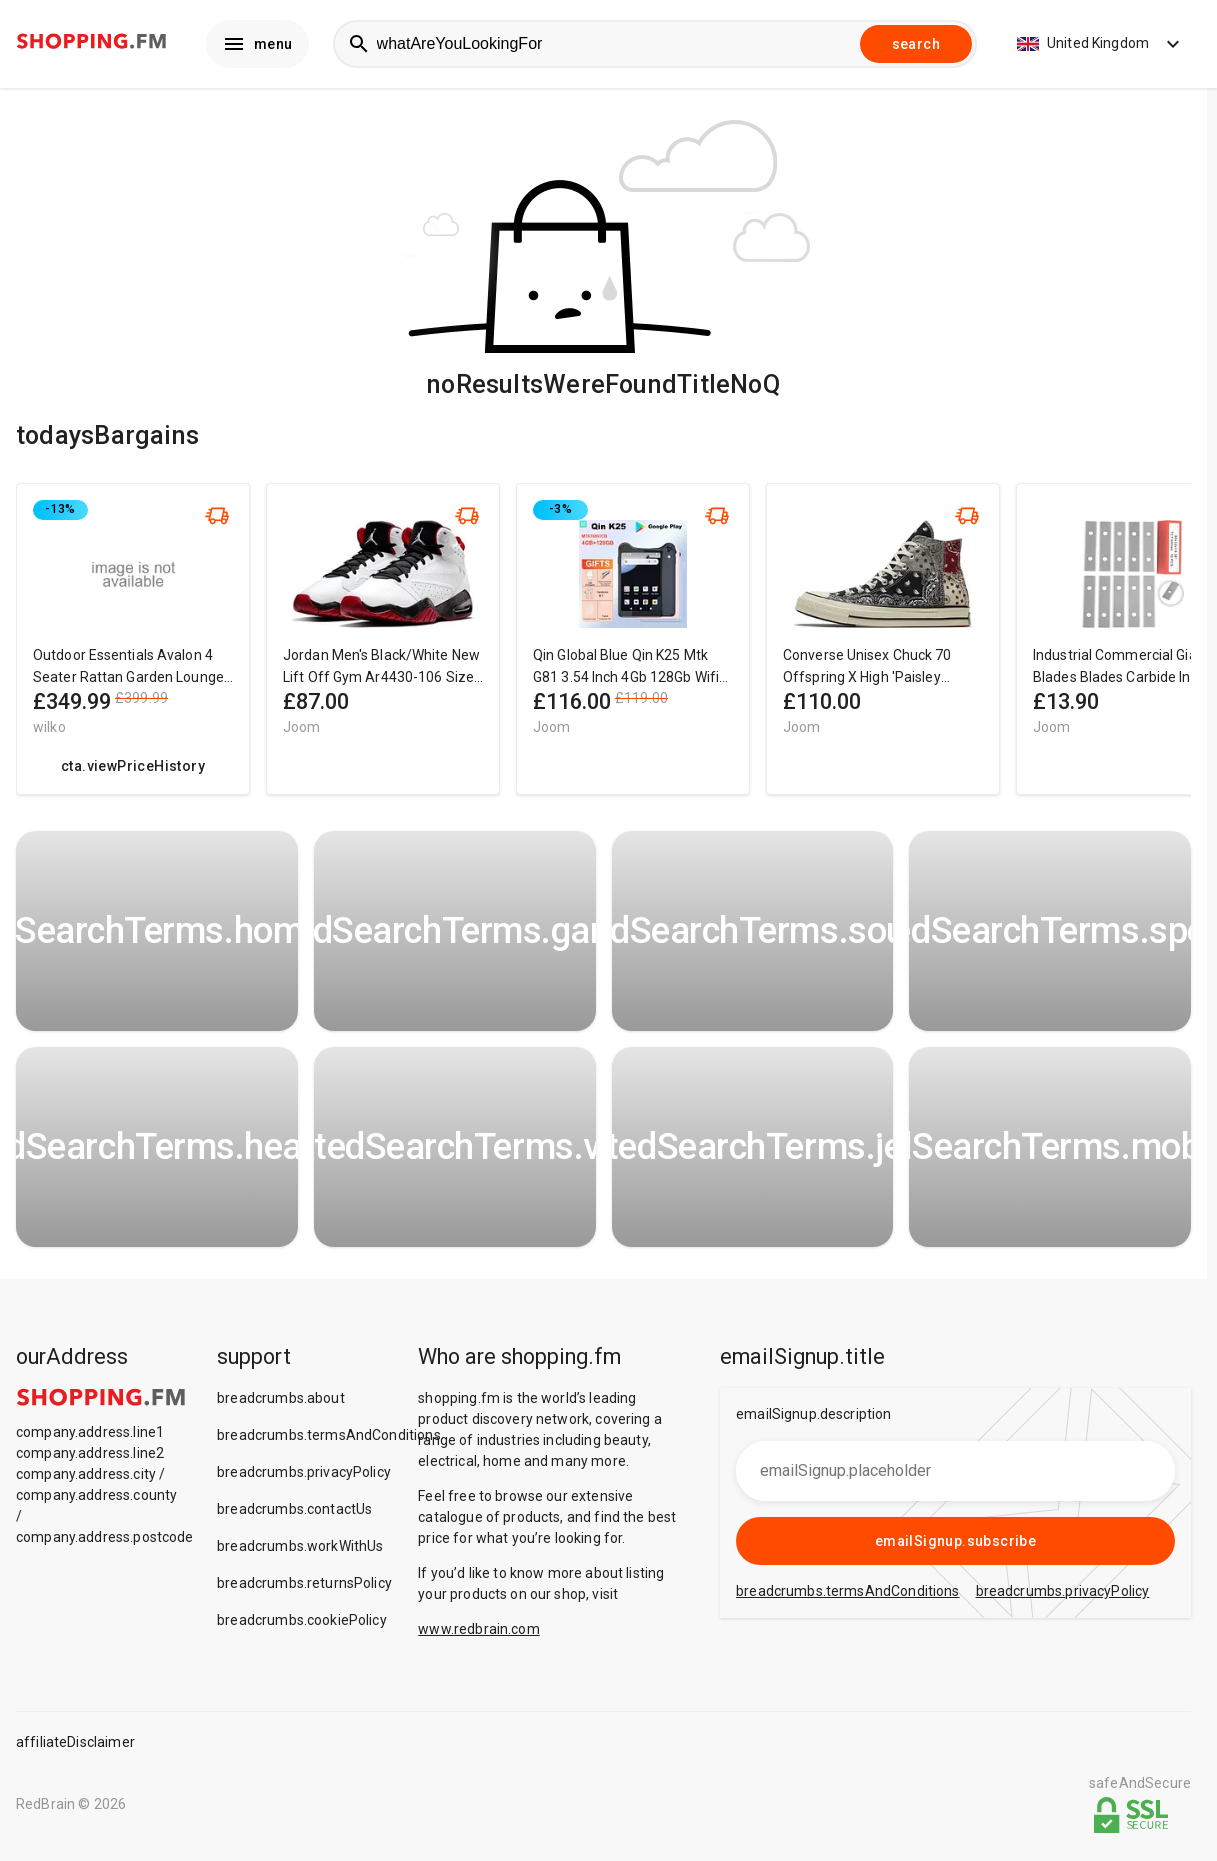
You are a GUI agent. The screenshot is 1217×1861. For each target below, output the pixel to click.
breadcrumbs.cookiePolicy (302, 1624)
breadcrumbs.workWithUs (300, 1550)
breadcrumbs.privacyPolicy (304, 1476)
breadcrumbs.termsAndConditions (329, 1439)
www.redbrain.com (478, 1633)
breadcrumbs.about (281, 1402)
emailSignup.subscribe (955, 1545)
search (916, 46)
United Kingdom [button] (1101, 46)
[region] (603, 653)
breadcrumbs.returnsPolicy (304, 1587)
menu (257, 46)
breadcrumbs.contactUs (294, 1513)
